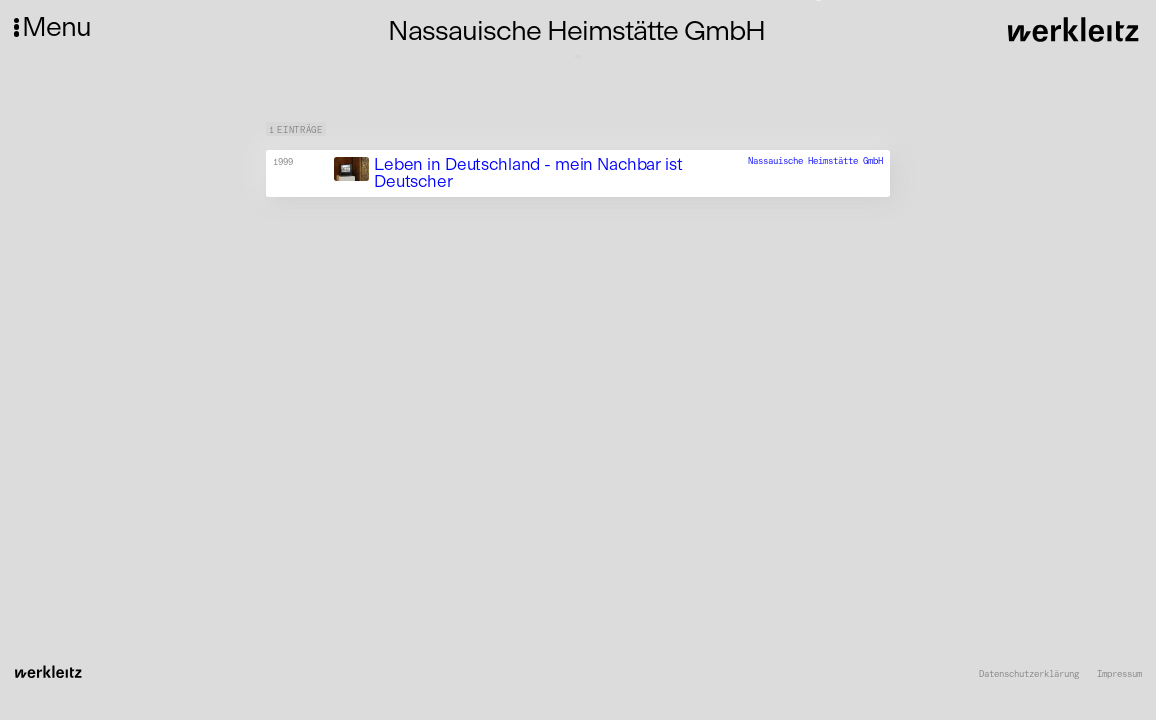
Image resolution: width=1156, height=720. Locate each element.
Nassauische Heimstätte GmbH (815, 160)
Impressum (1119, 674)
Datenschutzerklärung (1029, 674)
